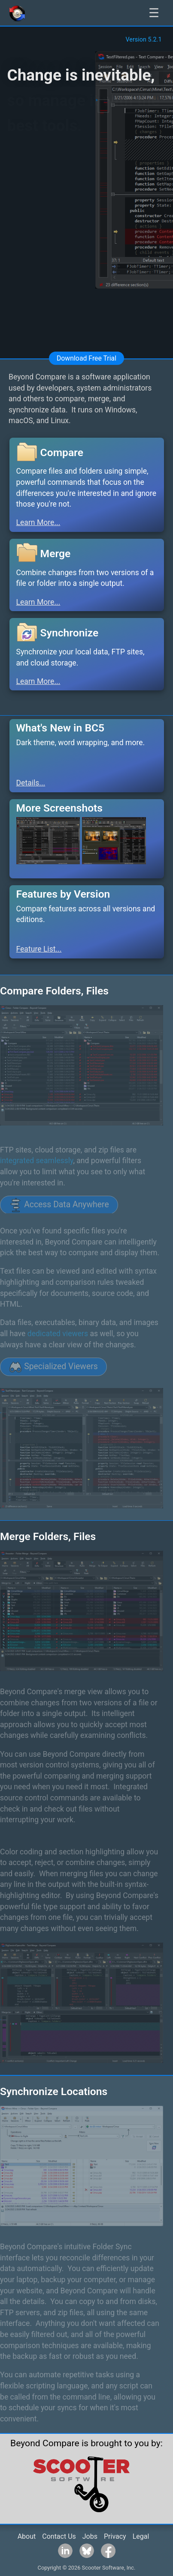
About (27, 2536)
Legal (141, 2536)
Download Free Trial (86, 358)
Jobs (89, 2536)
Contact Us (59, 2536)
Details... (31, 783)
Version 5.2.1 (143, 39)
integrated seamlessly (36, 1160)
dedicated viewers (57, 1333)
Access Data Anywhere (59, 1205)
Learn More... (38, 522)
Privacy (115, 2536)
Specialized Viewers (53, 1367)
